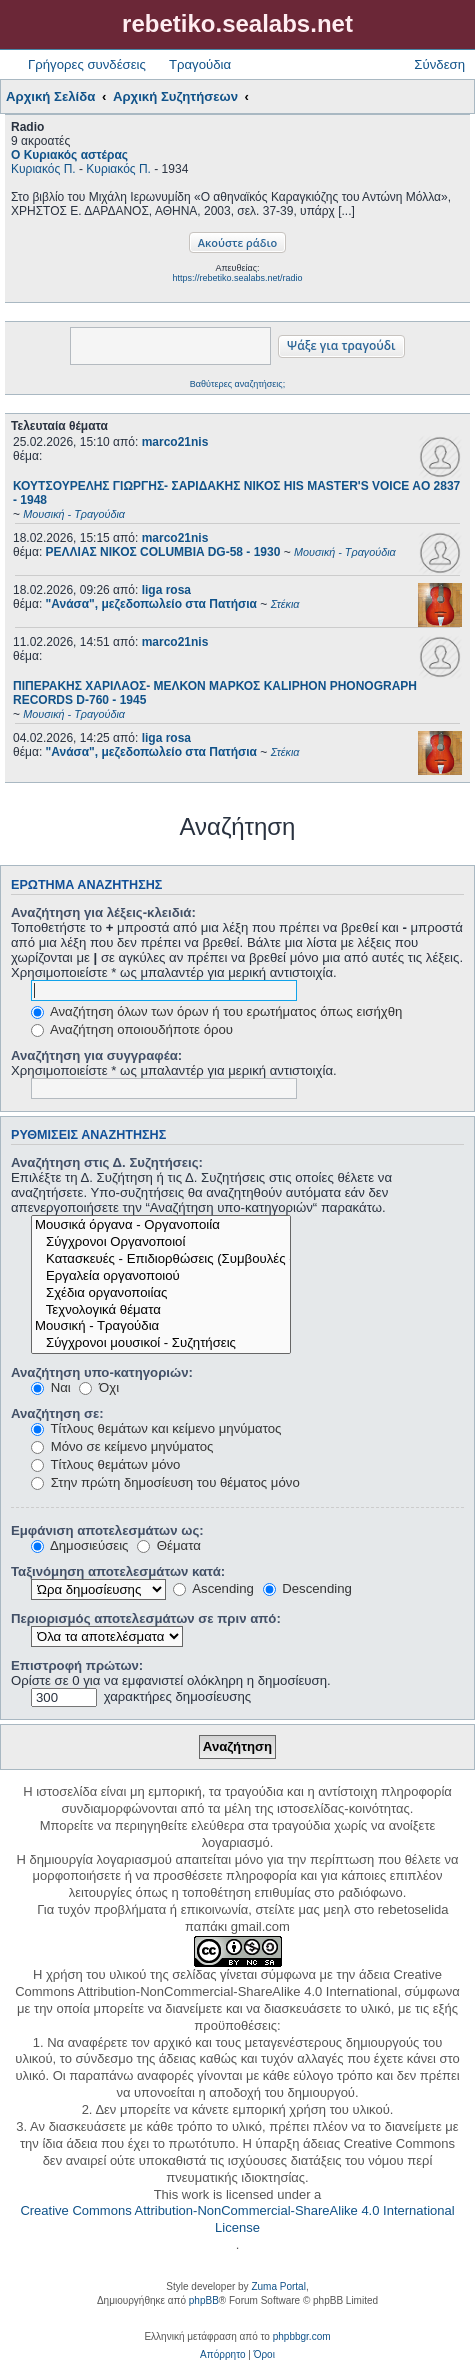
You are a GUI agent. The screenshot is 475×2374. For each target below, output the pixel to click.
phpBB (204, 2300)
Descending (307, 1588)
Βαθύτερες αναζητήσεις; (237, 384)
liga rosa (166, 590)
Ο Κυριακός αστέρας (69, 155)
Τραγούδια (200, 64)
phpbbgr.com (302, 2336)
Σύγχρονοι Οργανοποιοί (161, 1242)
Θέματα (169, 1545)
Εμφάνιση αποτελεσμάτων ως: (107, 1530)
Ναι (51, 1387)
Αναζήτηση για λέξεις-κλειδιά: (103, 912)
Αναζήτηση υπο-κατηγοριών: (102, 1372)
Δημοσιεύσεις (79, 1545)
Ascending (213, 1588)
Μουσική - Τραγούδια (161, 1326)
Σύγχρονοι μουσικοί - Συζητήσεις (161, 1343)
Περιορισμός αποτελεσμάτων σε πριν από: (146, 1618)
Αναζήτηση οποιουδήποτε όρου (132, 1029)
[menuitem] (222, 2355)
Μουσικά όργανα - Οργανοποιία (161, 1225)
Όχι (99, 1387)
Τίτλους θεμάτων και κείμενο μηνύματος (156, 1428)
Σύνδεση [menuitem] (439, 64)
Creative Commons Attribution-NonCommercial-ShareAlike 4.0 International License (237, 2219)
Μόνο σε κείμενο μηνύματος (122, 1446)
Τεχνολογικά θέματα (161, 1310)
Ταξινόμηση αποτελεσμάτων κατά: (118, 1571)
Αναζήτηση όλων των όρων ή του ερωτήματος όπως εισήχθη (216, 1011)
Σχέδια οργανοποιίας (161, 1293)
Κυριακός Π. (43, 169)
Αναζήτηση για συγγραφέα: (96, 1055)
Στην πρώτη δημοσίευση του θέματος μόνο (165, 1482)
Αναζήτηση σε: (57, 1413)
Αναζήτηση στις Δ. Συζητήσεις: (107, 1162)
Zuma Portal (278, 2286)
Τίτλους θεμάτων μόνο (105, 1464)
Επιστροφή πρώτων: (77, 1665)
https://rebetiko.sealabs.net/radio (237, 278)
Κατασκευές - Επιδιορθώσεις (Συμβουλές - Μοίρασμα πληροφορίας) (161, 1259)
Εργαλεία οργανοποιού (161, 1276)
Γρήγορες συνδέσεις (87, 64)
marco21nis (175, 442)
